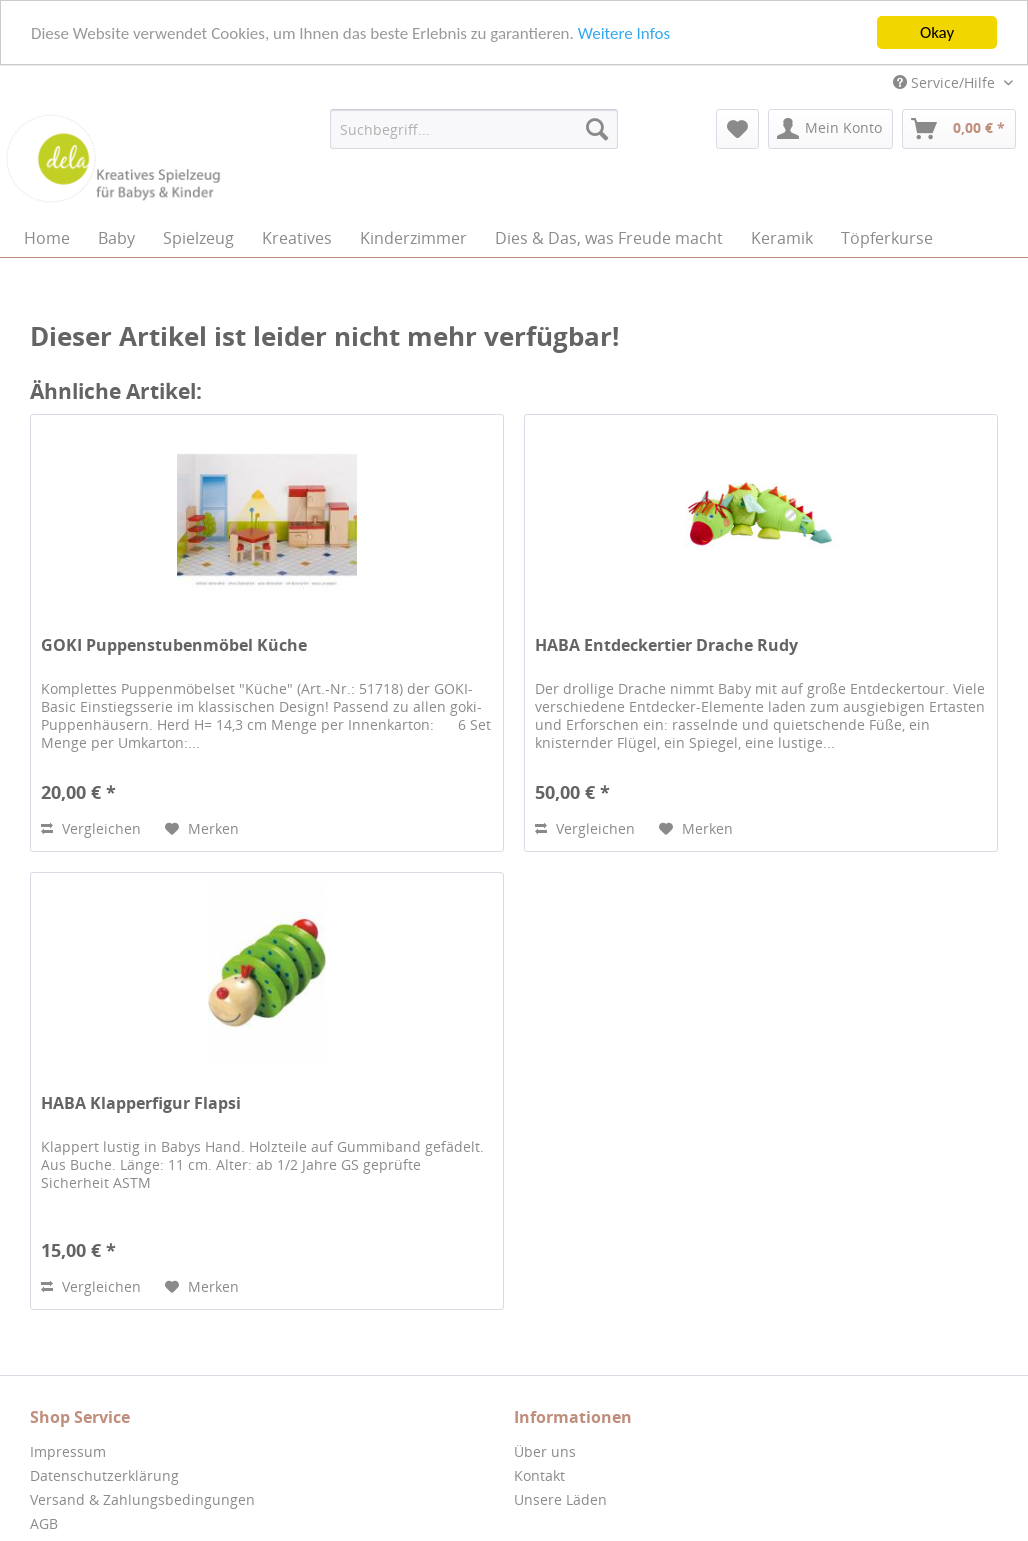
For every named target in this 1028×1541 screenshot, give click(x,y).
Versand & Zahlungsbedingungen (142, 1499)
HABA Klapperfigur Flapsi (141, 1103)
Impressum (68, 1451)
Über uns (545, 1451)
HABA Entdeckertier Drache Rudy (666, 645)
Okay (937, 32)
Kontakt (539, 1475)
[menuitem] (474, 129)
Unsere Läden (560, 1499)
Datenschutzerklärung (104, 1475)
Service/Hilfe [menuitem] (946, 82)
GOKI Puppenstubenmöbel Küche (174, 645)
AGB (44, 1523)
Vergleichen (91, 828)
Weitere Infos (624, 32)
